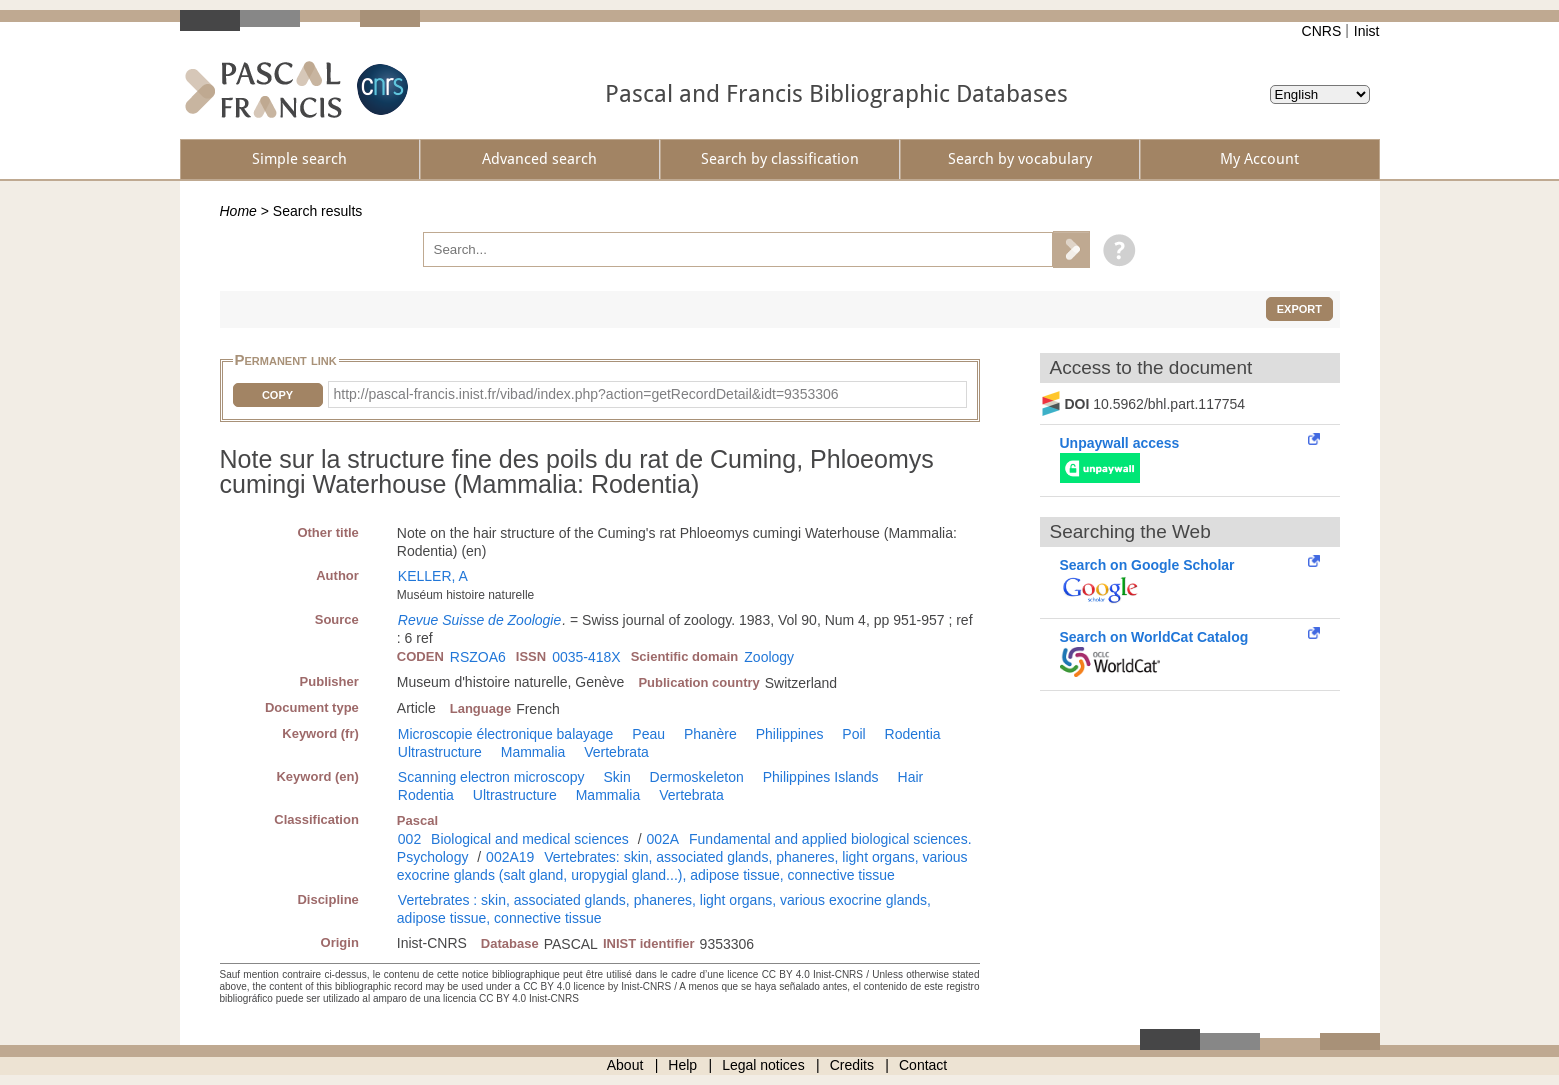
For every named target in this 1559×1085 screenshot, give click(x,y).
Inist (1367, 31)
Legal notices (763, 1065)
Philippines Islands (821, 777)
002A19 (510, 857)
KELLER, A (433, 576)
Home (238, 211)
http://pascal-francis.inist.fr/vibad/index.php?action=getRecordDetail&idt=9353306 (586, 394)
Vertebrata (616, 752)
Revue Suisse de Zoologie (479, 620)
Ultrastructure (440, 752)
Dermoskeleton (697, 777)
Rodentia (913, 734)
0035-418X (586, 657)
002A (662, 839)
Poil (853, 734)
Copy (277, 395)
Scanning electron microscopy (491, 777)
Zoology (769, 657)
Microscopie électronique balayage (506, 734)
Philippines (790, 734)
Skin (616, 777)
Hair (911, 777)
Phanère (710, 734)
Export (1299, 309)
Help (682, 1065)
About (625, 1065)
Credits (852, 1065)
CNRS (1322, 31)
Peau (648, 734)
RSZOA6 (478, 657)
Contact (923, 1065)
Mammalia (533, 752)
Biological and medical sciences (530, 839)
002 (409, 839)
